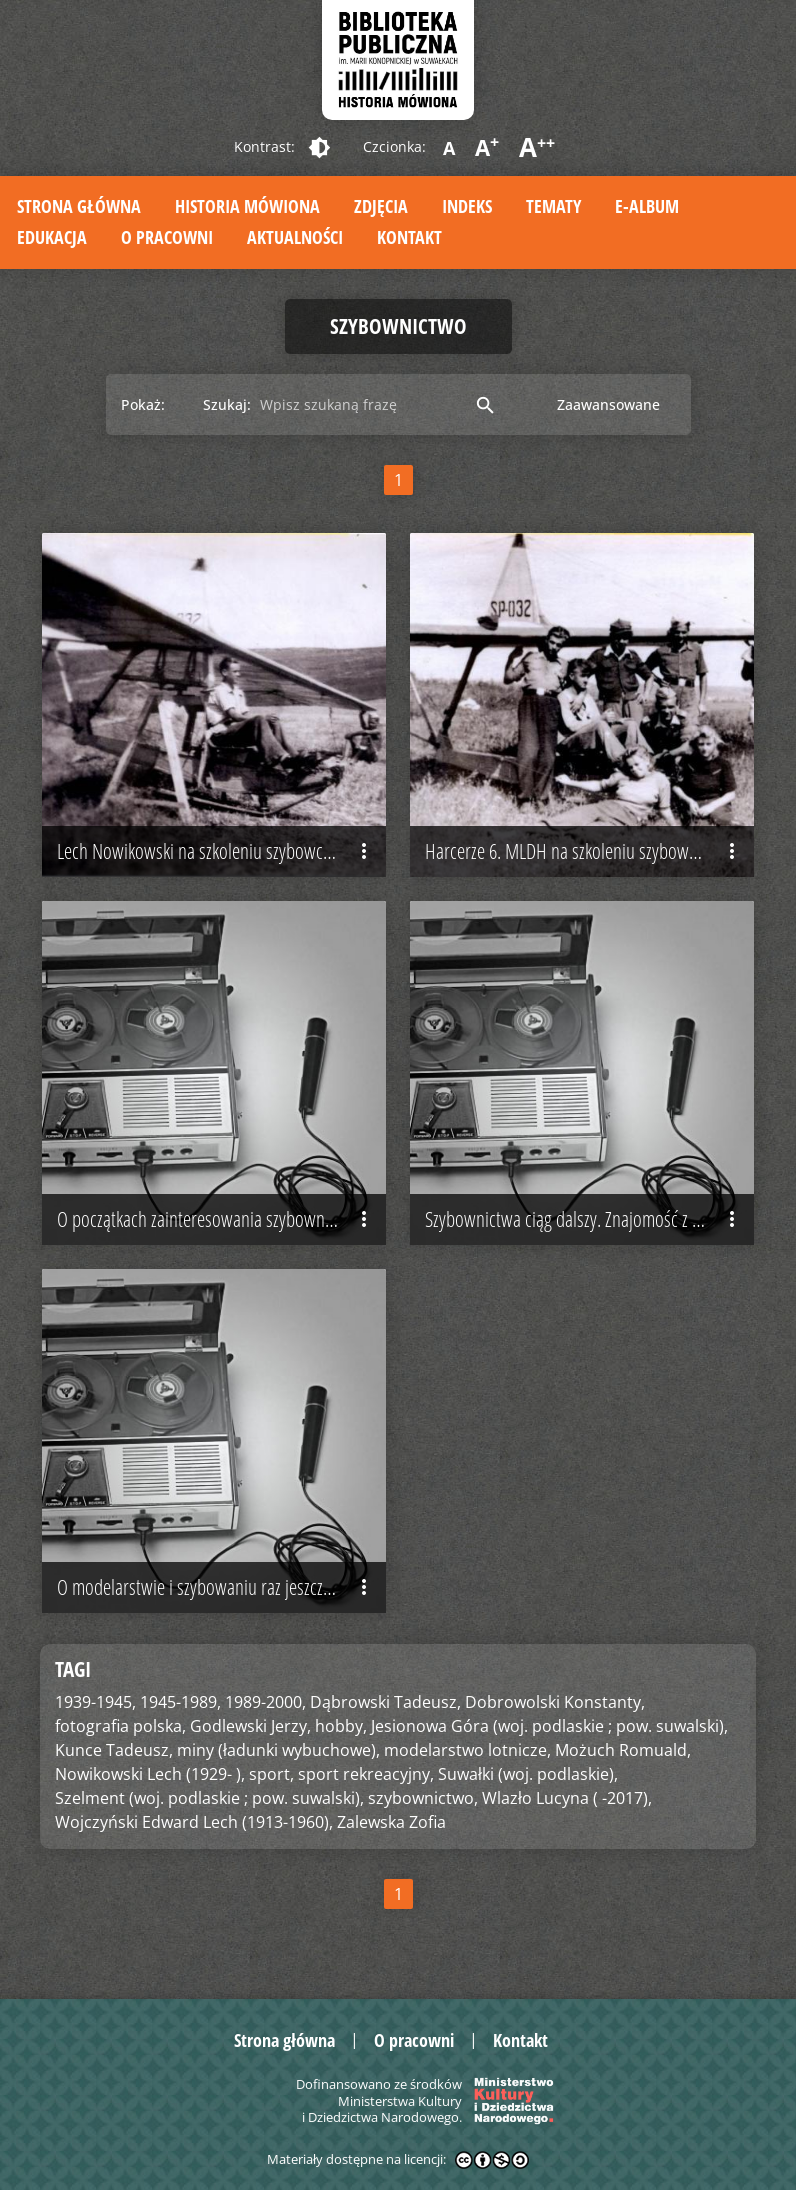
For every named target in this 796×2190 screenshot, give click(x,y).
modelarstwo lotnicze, (467, 1750)
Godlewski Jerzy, (250, 1726)
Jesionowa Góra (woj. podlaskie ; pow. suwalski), (549, 1726)
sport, (271, 1774)
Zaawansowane (608, 404)
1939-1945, (95, 1702)
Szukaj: (227, 404)
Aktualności (295, 237)
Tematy (553, 206)
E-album (647, 206)
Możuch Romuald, (623, 1750)
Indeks (467, 206)
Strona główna (79, 206)
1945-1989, (180, 1702)
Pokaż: (143, 404)
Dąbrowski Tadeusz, (385, 1702)
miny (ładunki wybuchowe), (278, 1750)
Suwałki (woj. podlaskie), (528, 1774)
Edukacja (52, 237)
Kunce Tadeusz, (114, 1750)
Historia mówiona (247, 206)
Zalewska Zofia (391, 1822)
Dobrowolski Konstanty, (555, 1702)
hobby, (341, 1726)
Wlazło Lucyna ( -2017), (567, 1798)
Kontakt (409, 237)
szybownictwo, (423, 1798)
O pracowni (167, 237)
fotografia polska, (120, 1726)
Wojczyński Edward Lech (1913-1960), (194, 1822)
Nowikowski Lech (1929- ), (150, 1774)
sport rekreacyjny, (366, 1774)
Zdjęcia (381, 206)
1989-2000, (265, 1702)
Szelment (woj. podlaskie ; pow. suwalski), (209, 1798)
